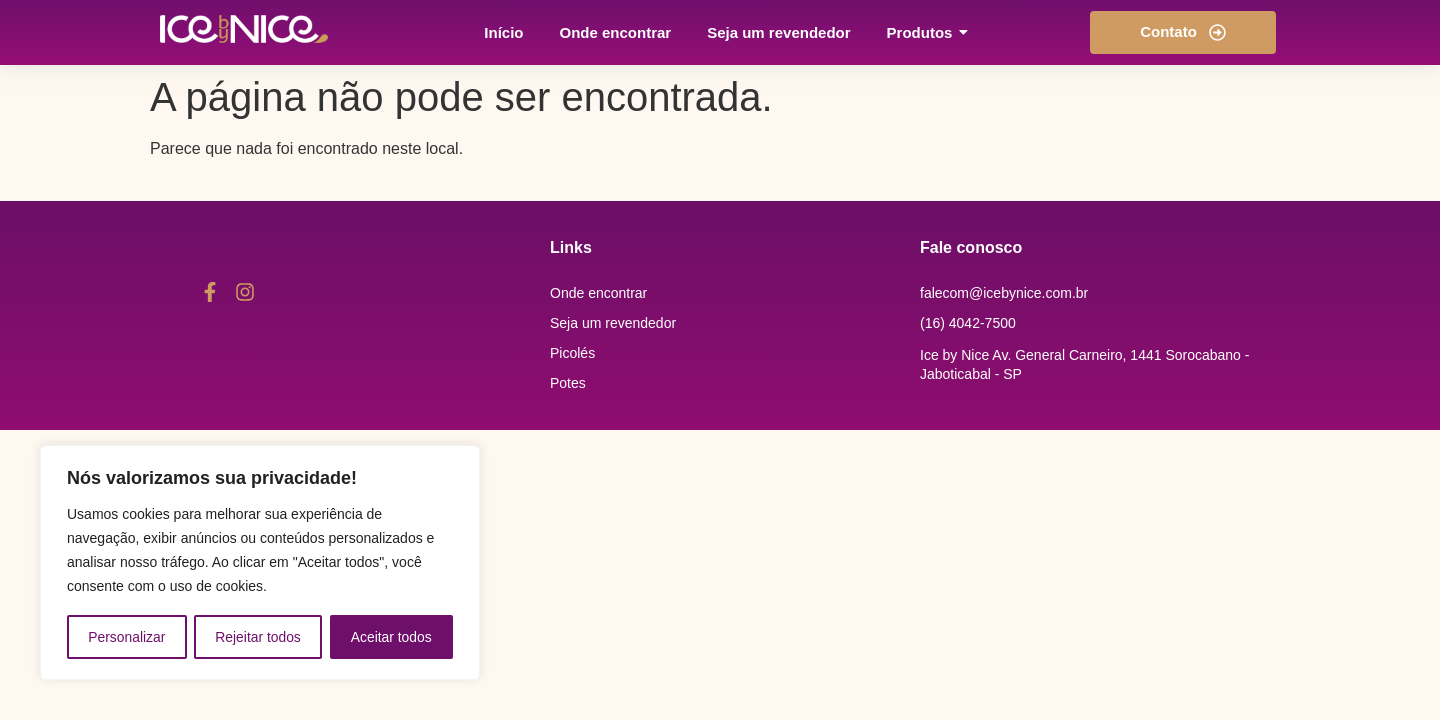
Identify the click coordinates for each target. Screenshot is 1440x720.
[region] (260, 563)
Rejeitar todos (258, 637)
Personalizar (127, 637)
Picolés (572, 353)
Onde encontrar (598, 293)
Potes (568, 383)
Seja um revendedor (613, 323)
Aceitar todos (392, 637)
